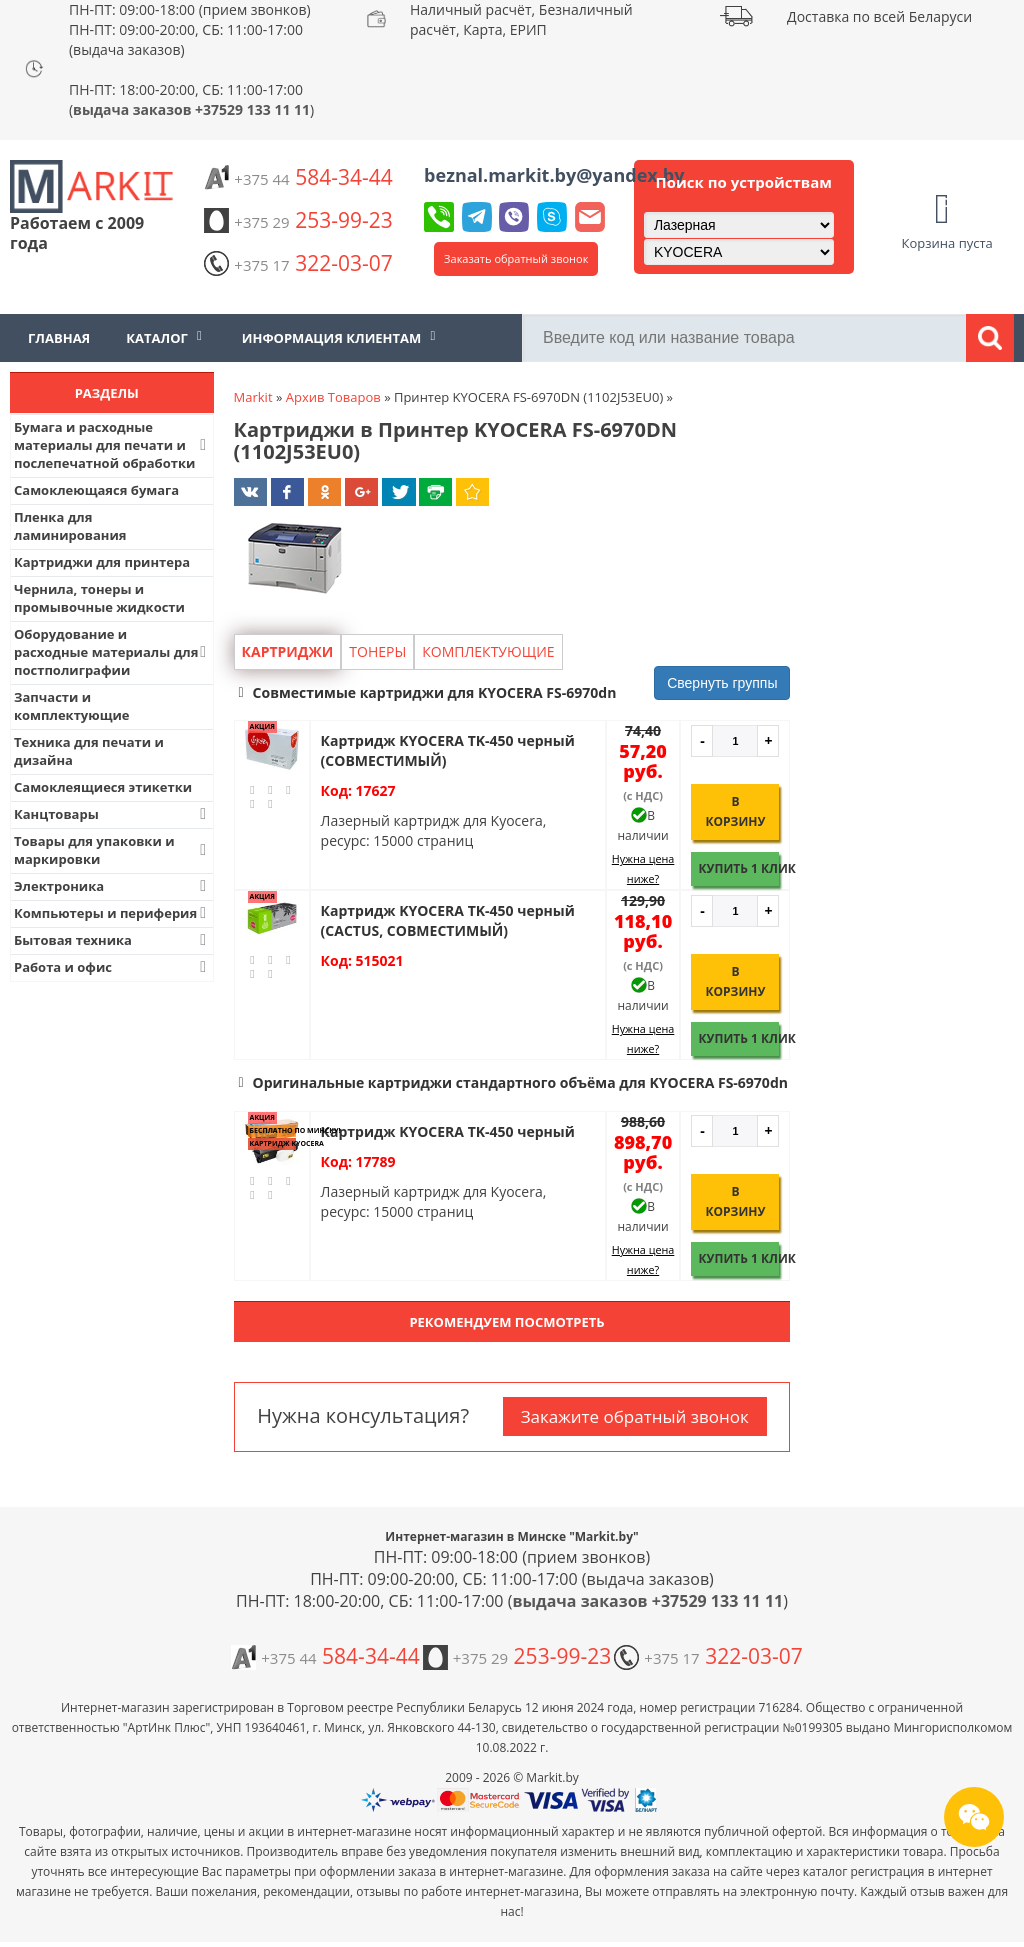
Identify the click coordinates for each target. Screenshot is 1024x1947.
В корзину (735, 811)
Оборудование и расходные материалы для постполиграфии (112, 652)
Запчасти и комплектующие (72, 706)
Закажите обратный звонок (635, 1416)
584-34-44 (298, 177)
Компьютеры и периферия (112, 913)
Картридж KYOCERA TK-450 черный (448, 1131)
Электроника (112, 886)
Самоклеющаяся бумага (96, 490)
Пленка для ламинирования (70, 526)
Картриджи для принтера (102, 562)
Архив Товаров (333, 397)
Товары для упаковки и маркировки (112, 850)
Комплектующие (488, 651)
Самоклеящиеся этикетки (103, 787)
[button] (512, 692)
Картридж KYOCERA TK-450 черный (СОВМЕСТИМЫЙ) (448, 750)
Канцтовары (112, 814)
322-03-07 (298, 263)
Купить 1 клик (738, 868)
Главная (59, 338)
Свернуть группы (722, 683)
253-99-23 (298, 220)
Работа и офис (112, 967)
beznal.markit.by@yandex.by (554, 175)
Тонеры (377, 651)
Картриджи (288, 651)
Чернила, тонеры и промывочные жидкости (99, 598)
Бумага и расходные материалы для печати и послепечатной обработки (112, 445)
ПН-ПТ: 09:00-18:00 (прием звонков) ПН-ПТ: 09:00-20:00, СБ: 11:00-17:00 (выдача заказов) (190, 29)
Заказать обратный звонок (516, 258)
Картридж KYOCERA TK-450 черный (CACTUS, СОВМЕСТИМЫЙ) (448, 920)
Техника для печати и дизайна (89, 751)
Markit (253, 397)
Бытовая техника (112, 940)
